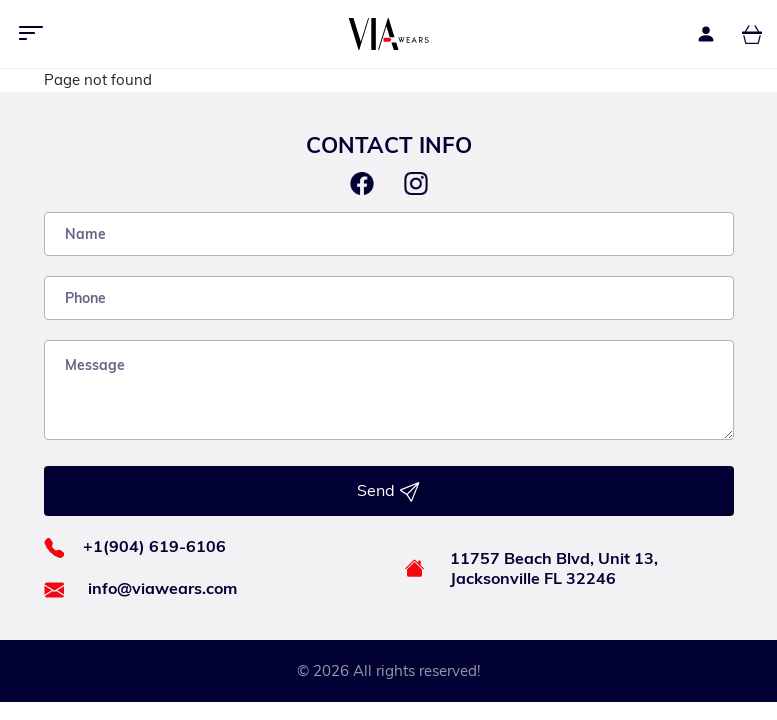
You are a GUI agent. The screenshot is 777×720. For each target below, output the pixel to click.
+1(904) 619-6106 (154, 546)
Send (388, 491)
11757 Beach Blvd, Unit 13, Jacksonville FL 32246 (554, 568)
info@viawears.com (162, 588)
